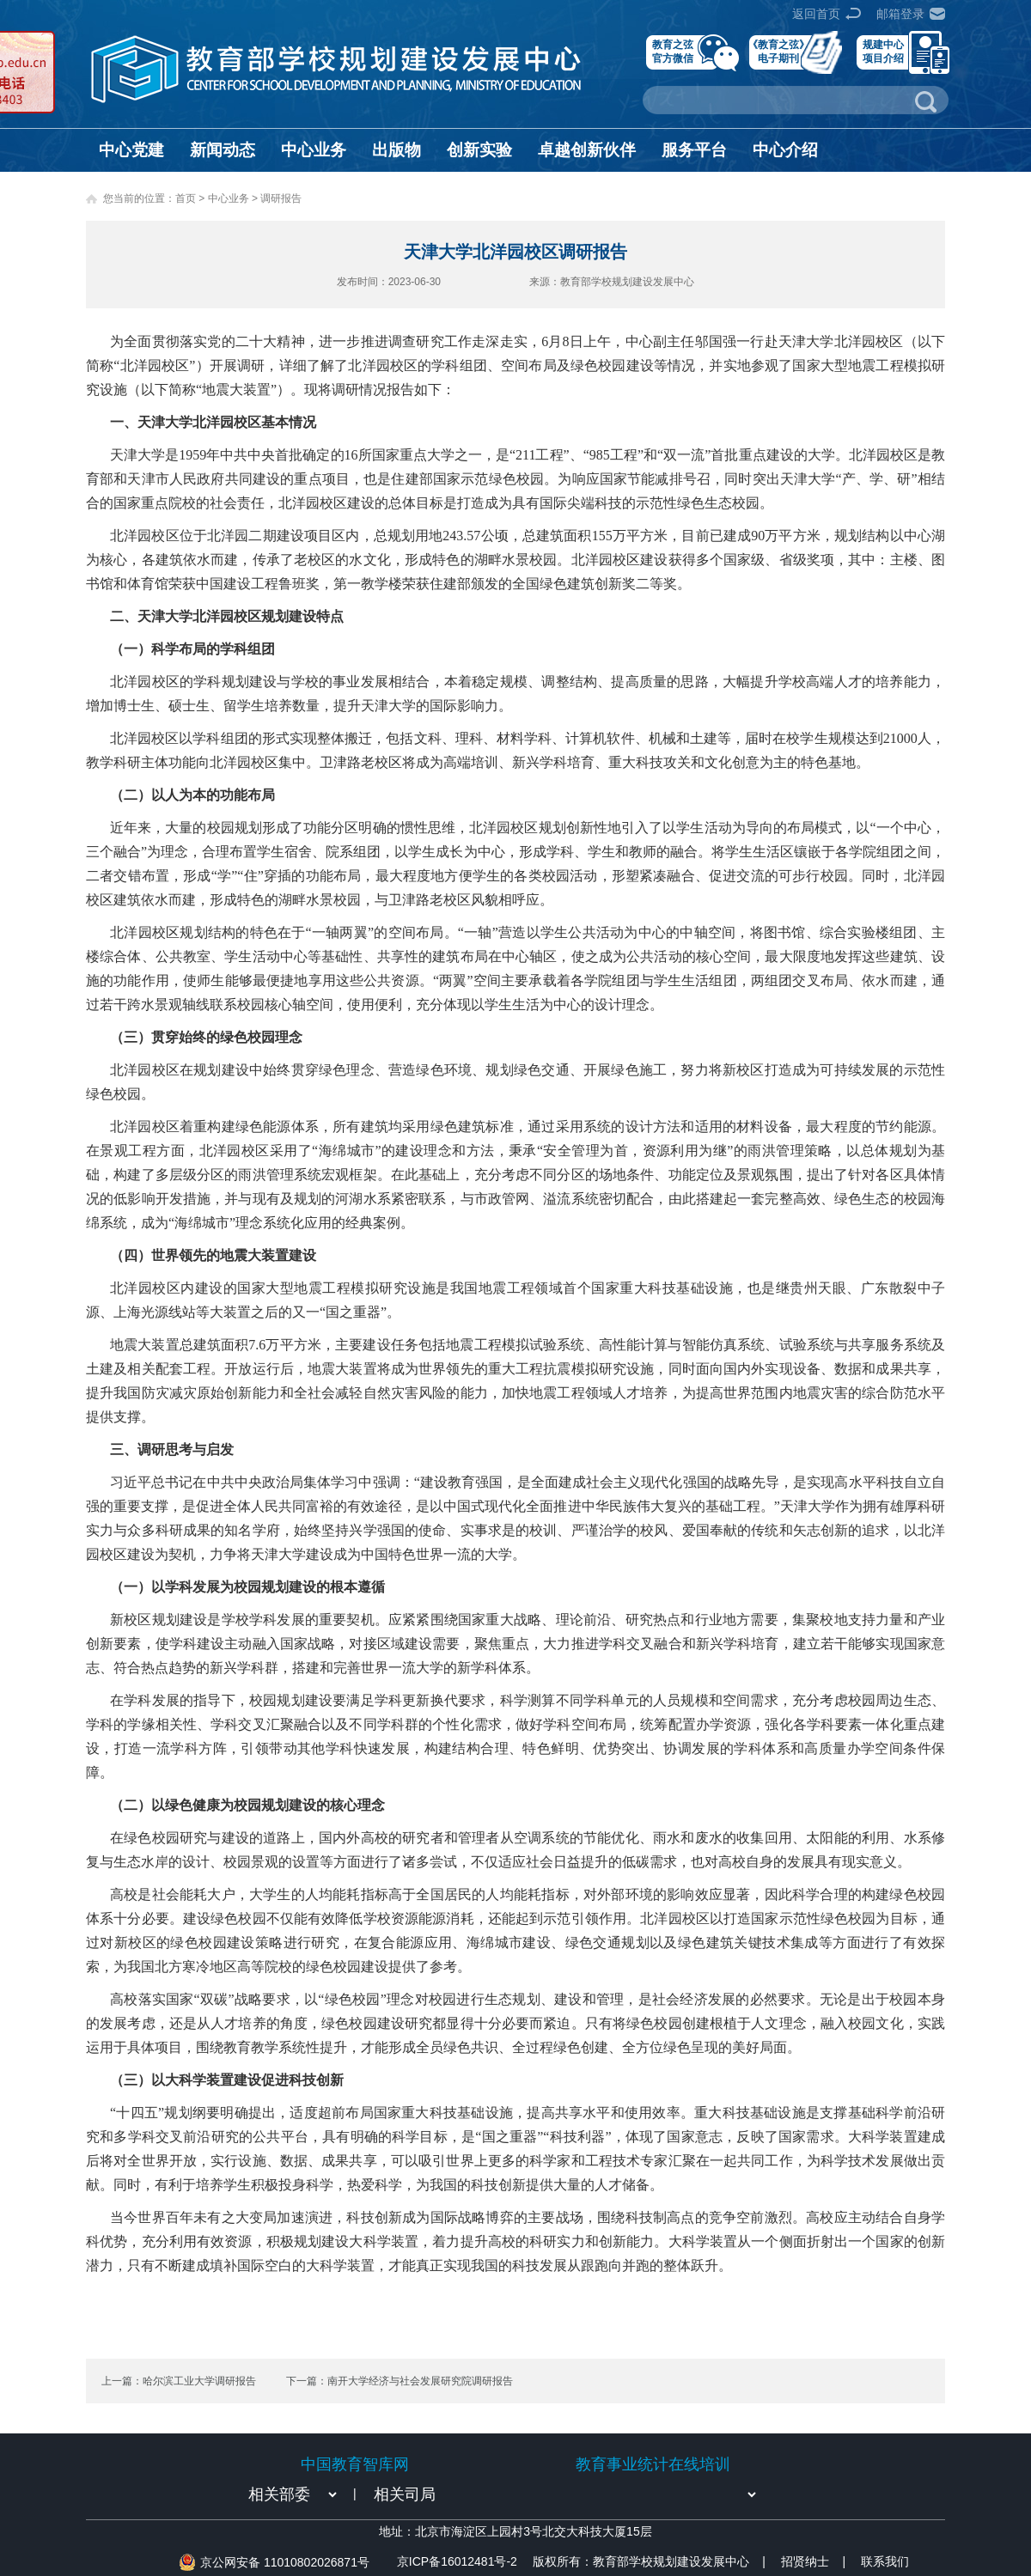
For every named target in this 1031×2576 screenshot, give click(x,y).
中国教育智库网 (355, 2464)
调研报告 (281, 198)
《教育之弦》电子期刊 (778, 51)
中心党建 (131, 150)
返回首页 (816, 14)
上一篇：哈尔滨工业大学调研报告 (178, 2381)
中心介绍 (785, 150)
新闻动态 (222, 150)
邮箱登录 (900, 14)
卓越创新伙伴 (587, 150)
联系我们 (885, 2561)
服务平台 (694, 150)
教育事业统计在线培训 (653, 2464)
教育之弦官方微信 (672, 51)
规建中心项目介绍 (883, 51)
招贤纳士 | (813, 2561)
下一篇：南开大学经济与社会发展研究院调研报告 (399, 2381)
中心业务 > (234, 198)
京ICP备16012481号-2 (457, 2561)
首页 (185, 198)
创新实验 (479, 150)
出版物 (396, 150)
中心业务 (313, 150)
